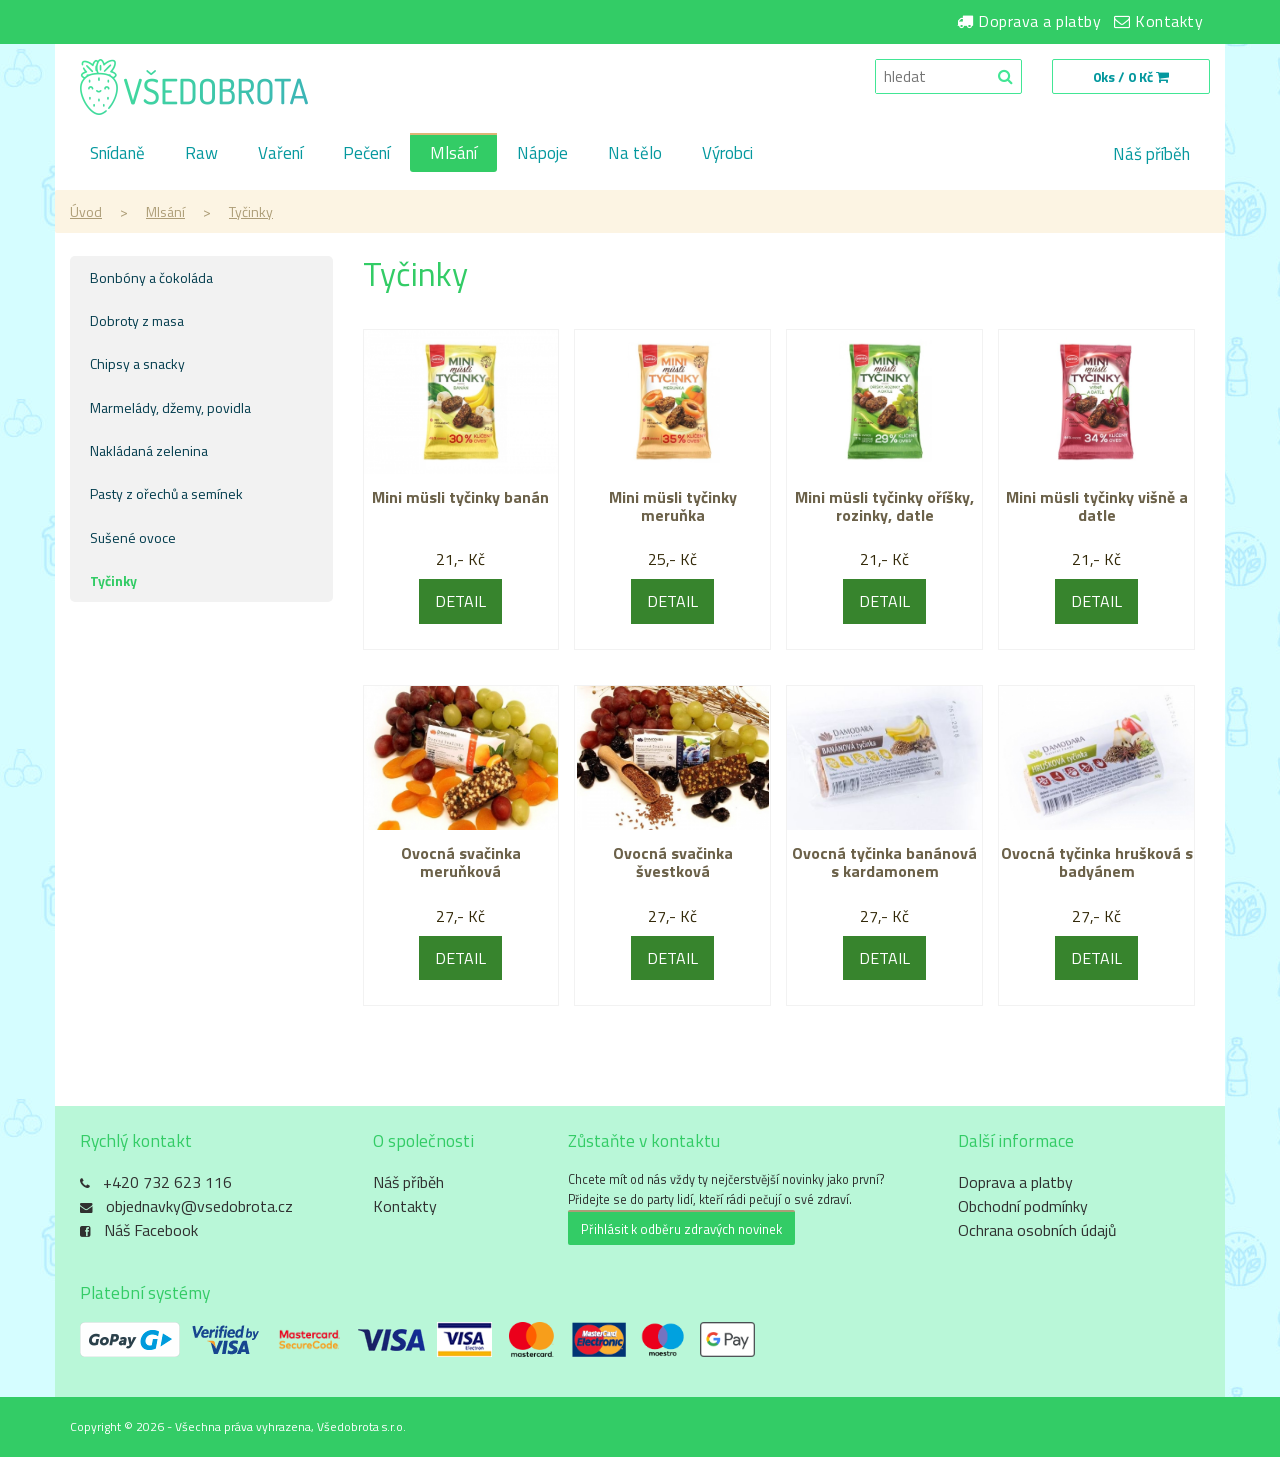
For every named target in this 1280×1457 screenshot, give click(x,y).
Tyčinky (251, 211)
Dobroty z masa (137, 320)
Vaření (280, 154)
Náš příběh (1151, 154)
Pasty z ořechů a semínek (166, 493)
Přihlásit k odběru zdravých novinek (681, 1229)
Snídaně (117, 154)
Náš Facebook (151, 1230)
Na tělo (635, 154)
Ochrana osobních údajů (1037, 1230)
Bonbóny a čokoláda (151, 277)
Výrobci (727, 154)
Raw (201, 154)
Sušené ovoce (133, 537)
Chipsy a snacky (137, 363)
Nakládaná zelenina (149, 450)
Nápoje (542, 154)
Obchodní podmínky (1023, 1206)
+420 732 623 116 (167, 1182)
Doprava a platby (1039, 21)
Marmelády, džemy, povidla (170, 407)
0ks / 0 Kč (1131, 76)
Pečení (366, 154)
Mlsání (453, 154)
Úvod (86, 211)
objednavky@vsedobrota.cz (199, 1206)
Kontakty (1169, 21)
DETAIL (460, 601)
